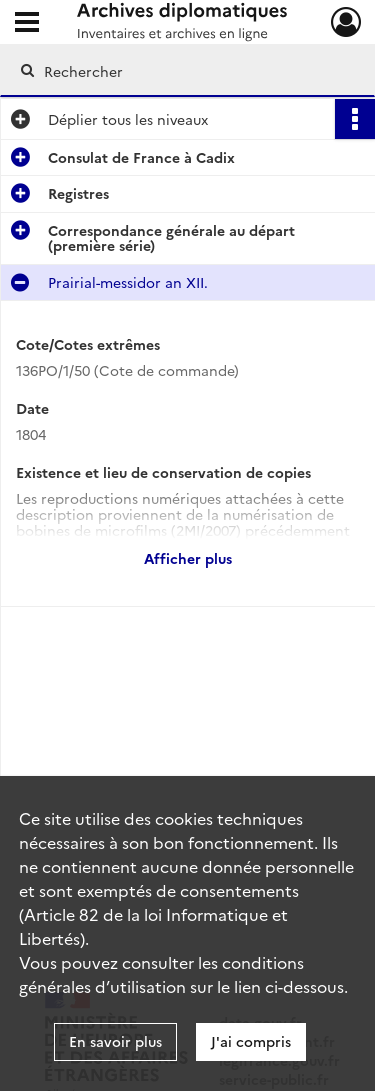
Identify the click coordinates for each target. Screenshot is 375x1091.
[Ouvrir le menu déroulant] (27, 24)
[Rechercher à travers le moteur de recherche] (185, 71)
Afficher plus (188, 558)
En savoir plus (115, 1041)
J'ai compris (251, 1041)
